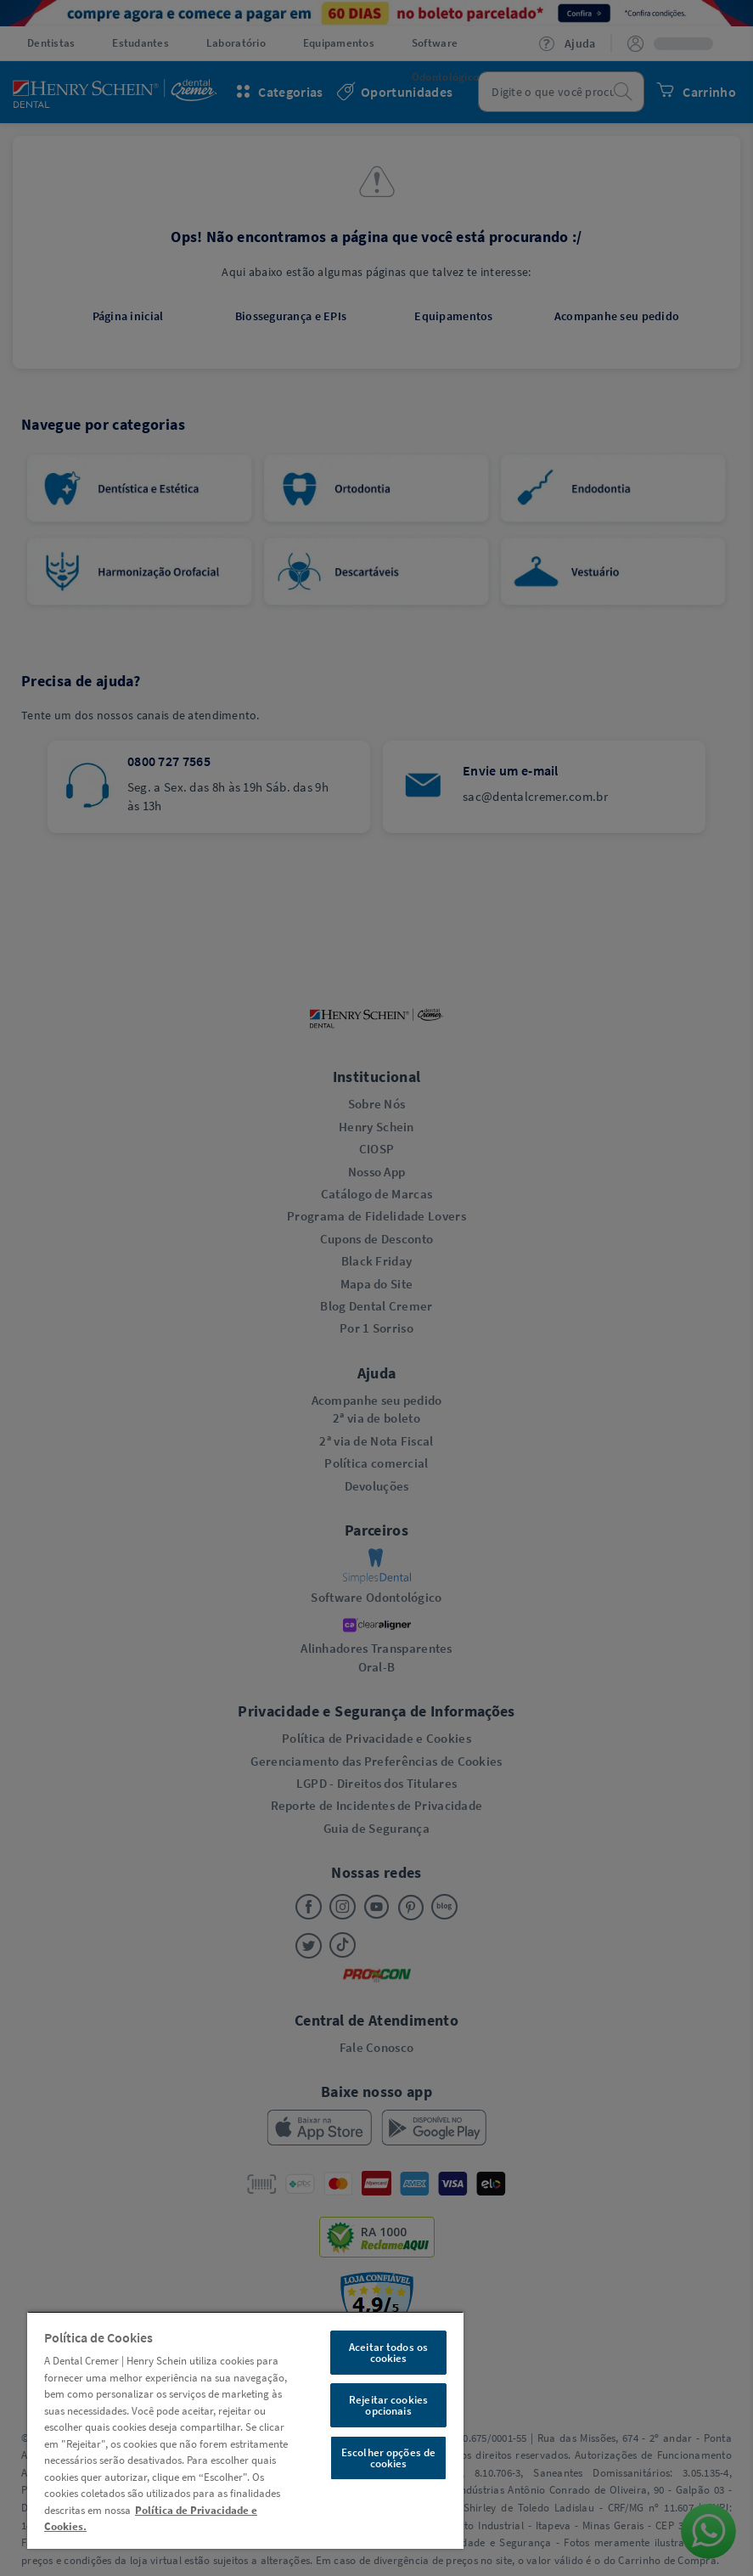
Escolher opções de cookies (388, 2458)
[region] (245, 2430)
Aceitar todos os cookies (388, 2352)
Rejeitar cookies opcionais (388, 2405)
